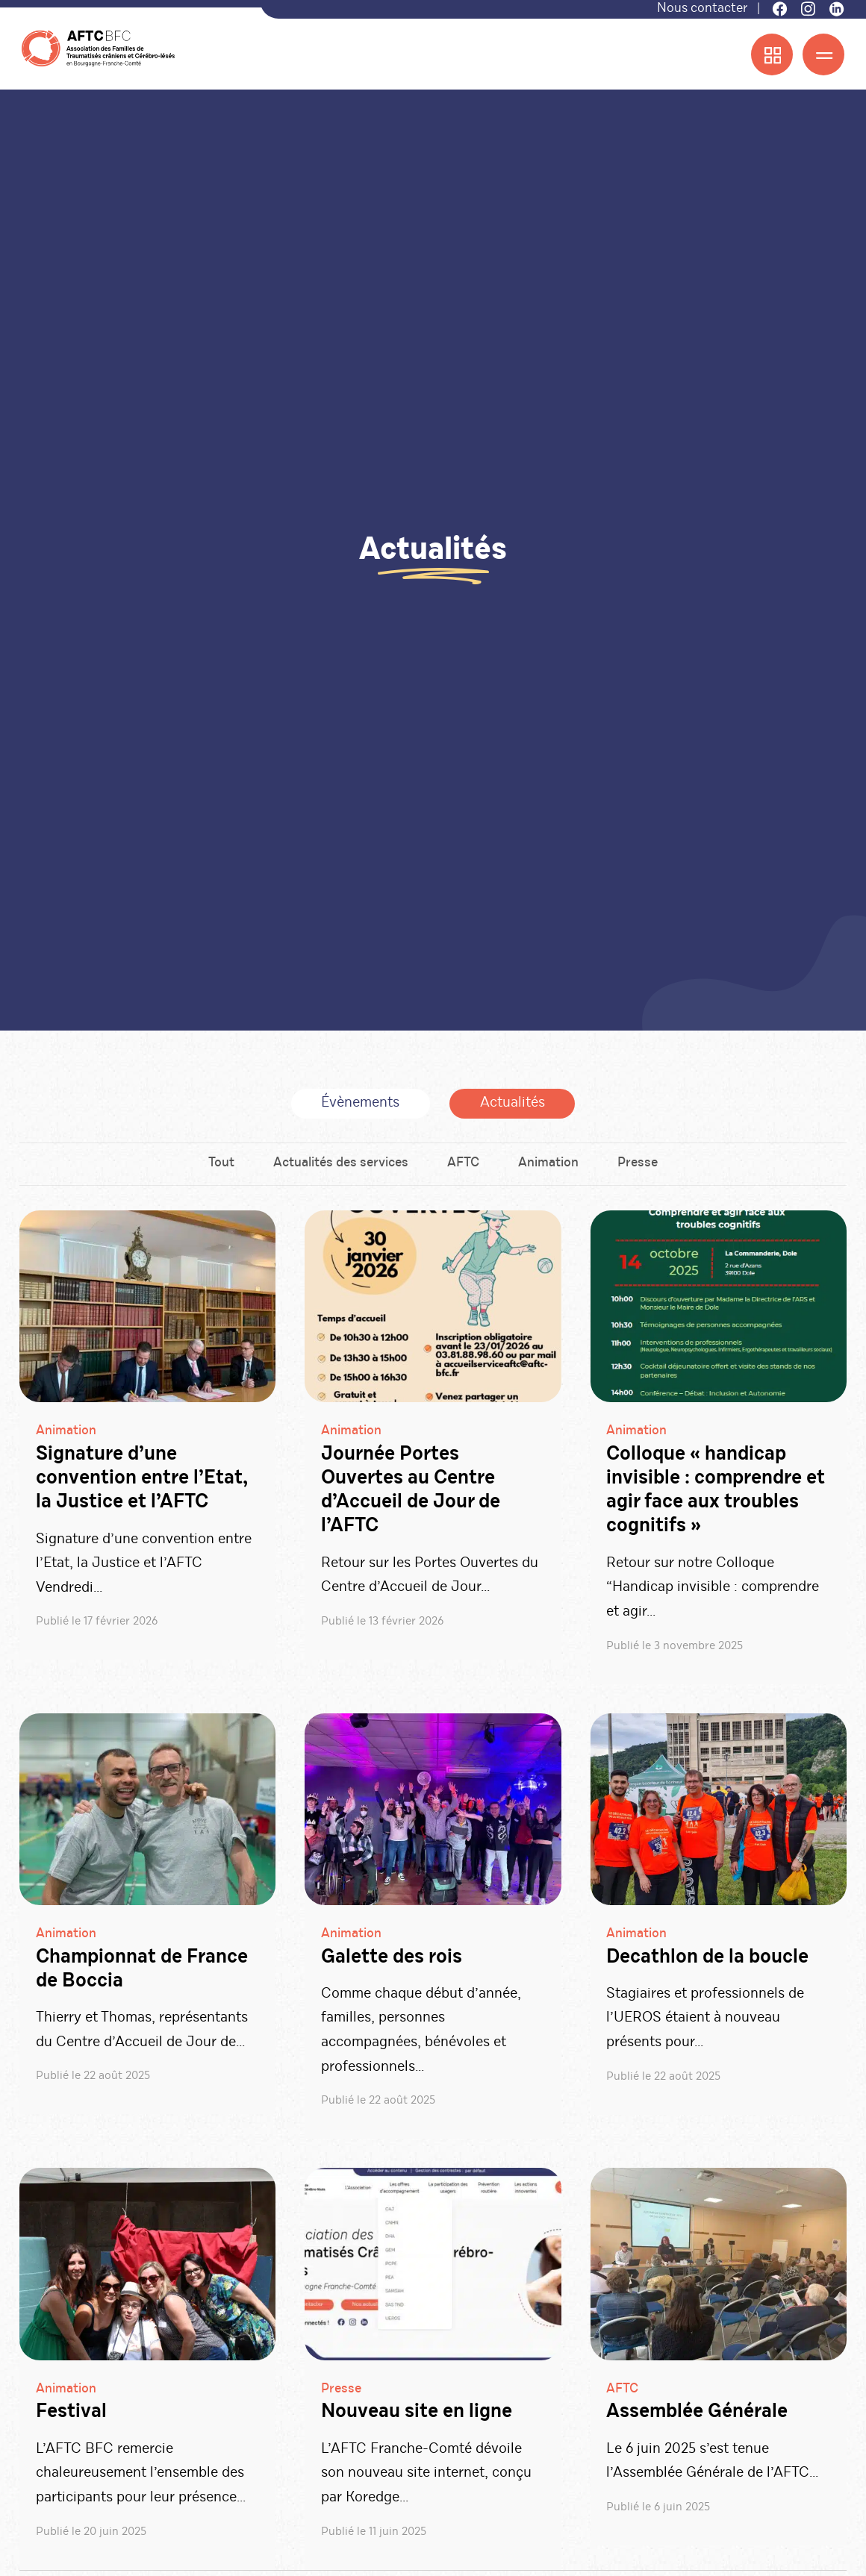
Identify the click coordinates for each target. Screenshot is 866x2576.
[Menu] (823, 55)
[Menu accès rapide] (772, 55)
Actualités (512, 1105)
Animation (550, 1168)
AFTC (463, 1168)
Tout (218, 1168)
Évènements (360, 1105)
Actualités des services (339, 1168)
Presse (640, 1168)
